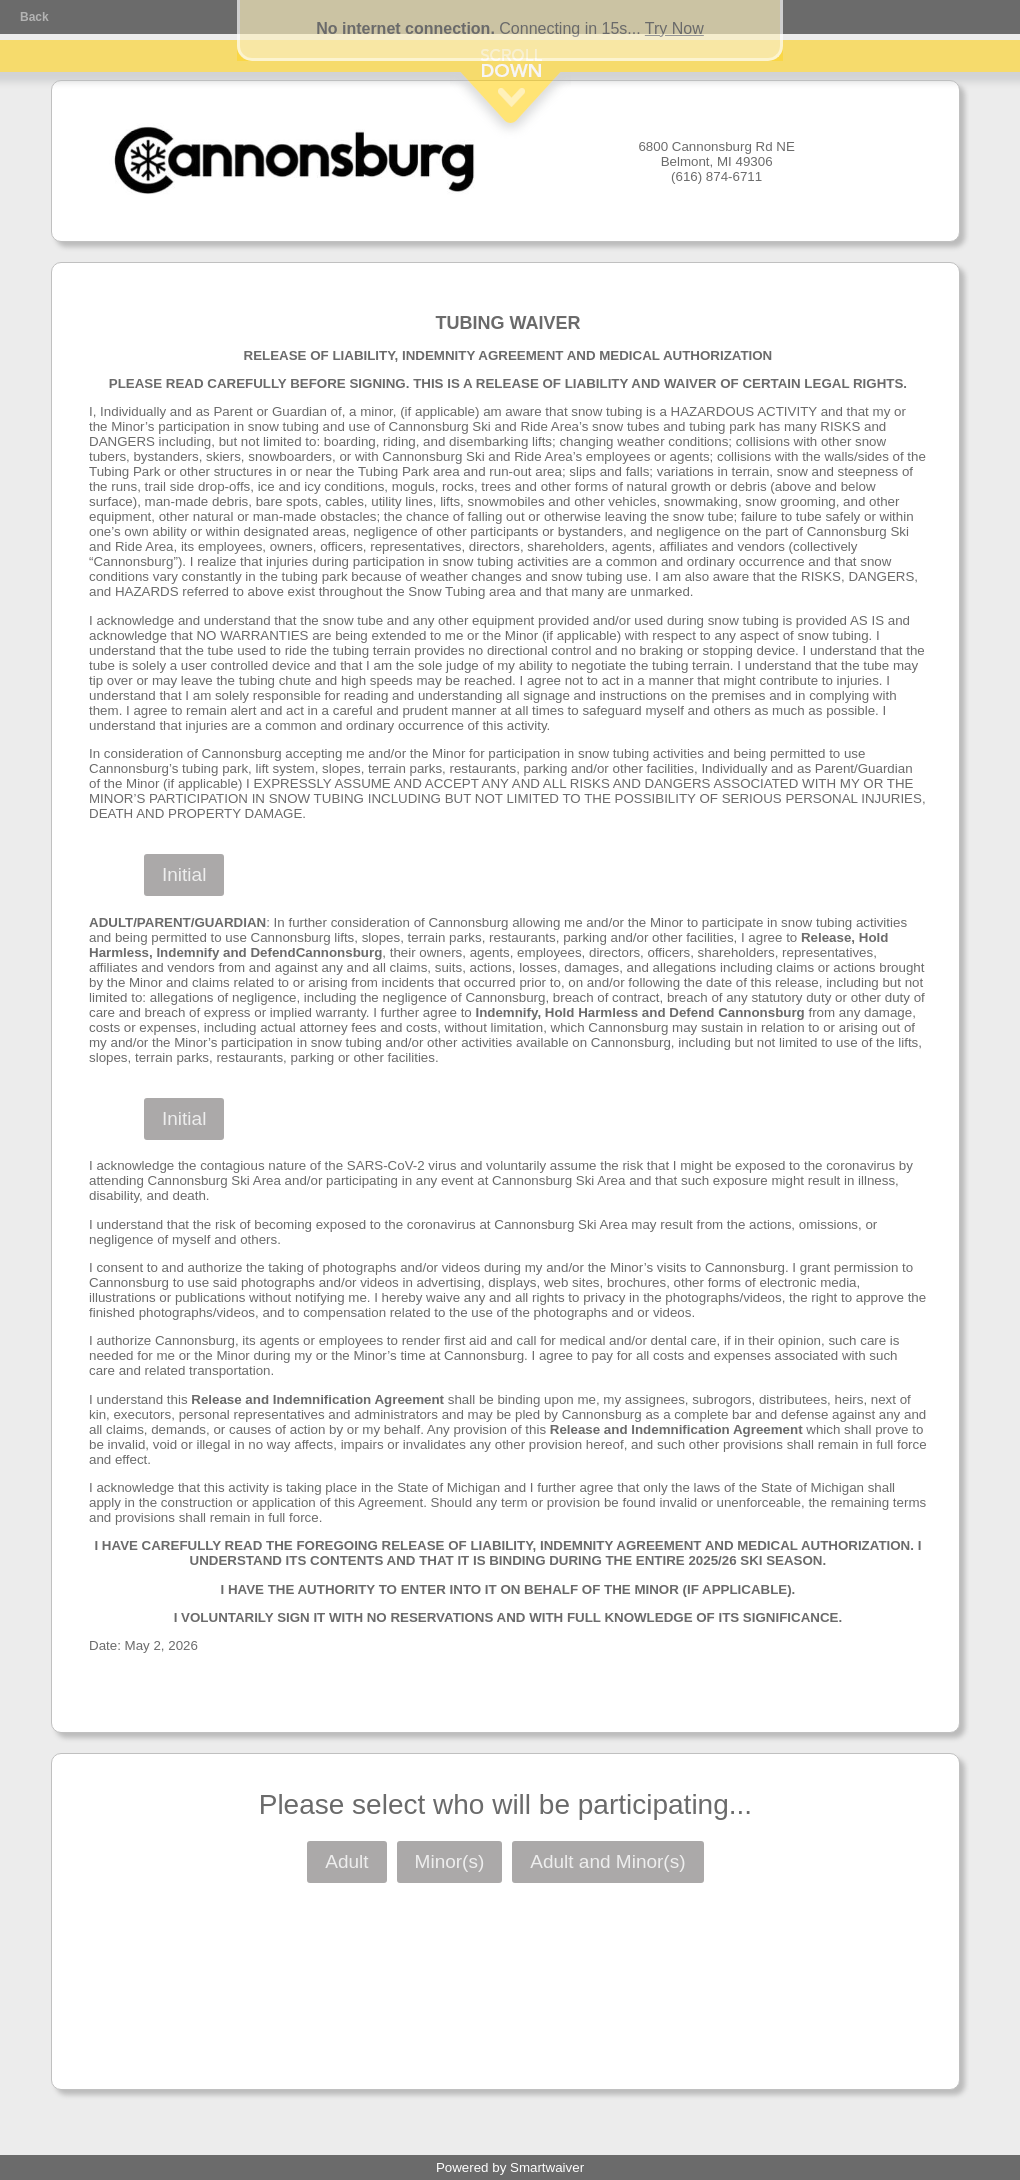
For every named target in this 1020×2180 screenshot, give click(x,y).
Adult (346, 1861)
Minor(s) (450, 1861)
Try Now (674, 28)
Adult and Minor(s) (607, 1861)
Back (34, 17)
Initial (184, 874)
